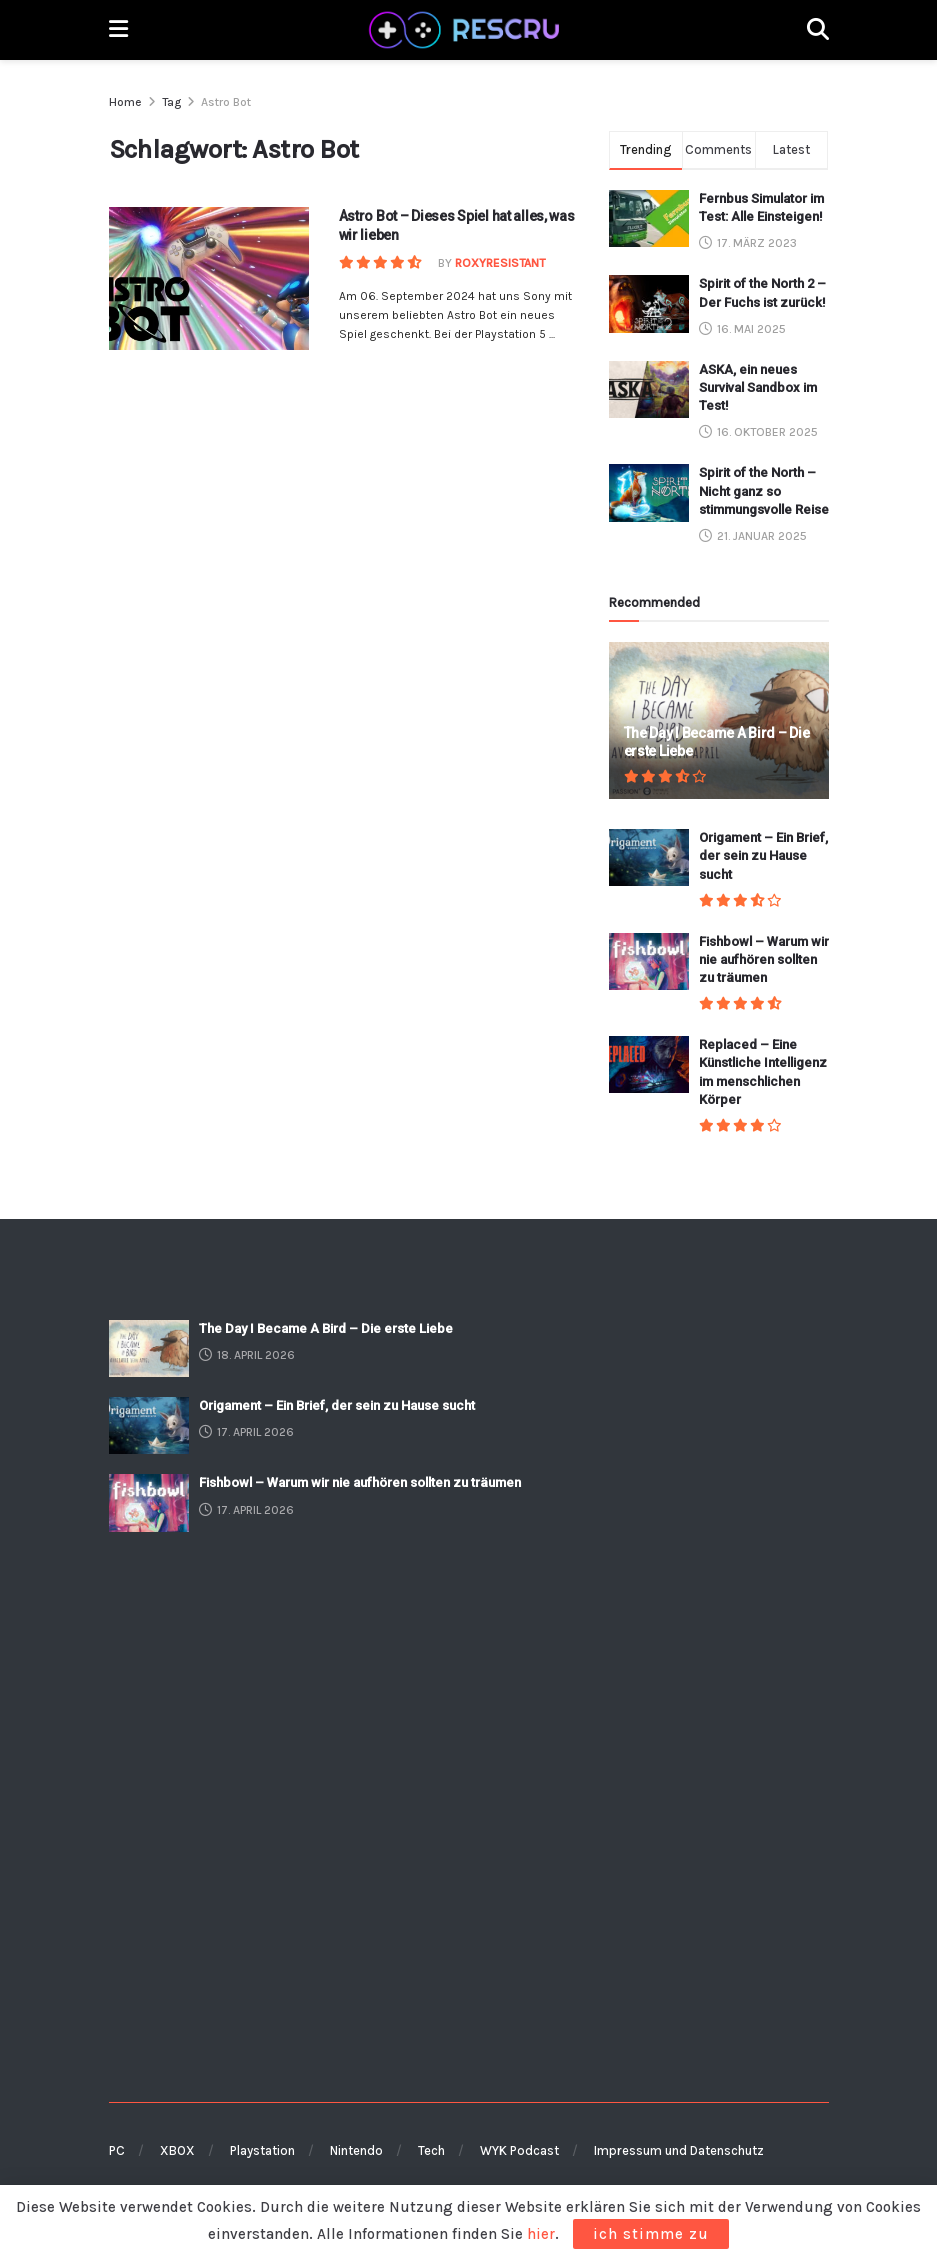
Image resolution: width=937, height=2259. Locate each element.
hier (541, 2234)
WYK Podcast (519, 2150)
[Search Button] (818, 30)
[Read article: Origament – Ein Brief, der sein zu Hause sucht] (649, 857)
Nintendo (356, 2150)
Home (125, 102)
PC (117, 2150)
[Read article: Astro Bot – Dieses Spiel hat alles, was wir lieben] (209, 278)
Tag (171, 102)
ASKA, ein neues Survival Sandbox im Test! (758, 387)
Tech (431, 2150)
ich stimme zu (651, 2234)
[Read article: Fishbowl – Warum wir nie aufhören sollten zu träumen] (649, 961)
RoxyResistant (500, 263)
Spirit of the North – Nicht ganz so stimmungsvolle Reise (764, 490)
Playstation (262, 2150)
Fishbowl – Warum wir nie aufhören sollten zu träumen (764, 959)
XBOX (177, 2150)
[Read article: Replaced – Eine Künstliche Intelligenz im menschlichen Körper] (649, 1064)
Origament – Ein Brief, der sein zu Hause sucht (763, 855)
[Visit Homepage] (467, 30)
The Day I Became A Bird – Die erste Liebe (326, 1328)
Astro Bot (226, 102)
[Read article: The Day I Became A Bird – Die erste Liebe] (149, 1348)
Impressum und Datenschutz (679, 2150)
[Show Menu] (118, 30)
